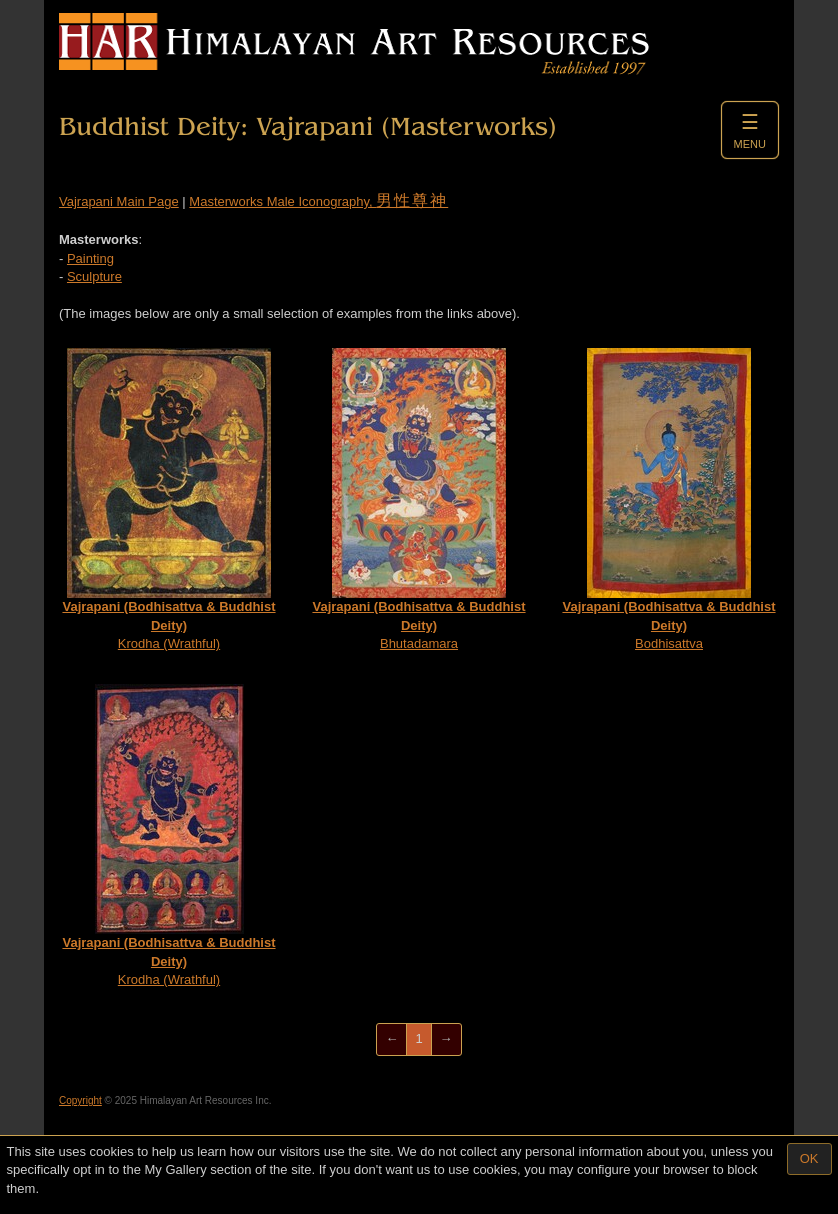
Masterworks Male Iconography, (318, 201)
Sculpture (94, 276)
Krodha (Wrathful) (168, 499)
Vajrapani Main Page (119, 201)
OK (809, 1158)
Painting (90, 258)
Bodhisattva (668, 499)
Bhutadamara (418, 499)
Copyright (80, 1100)
